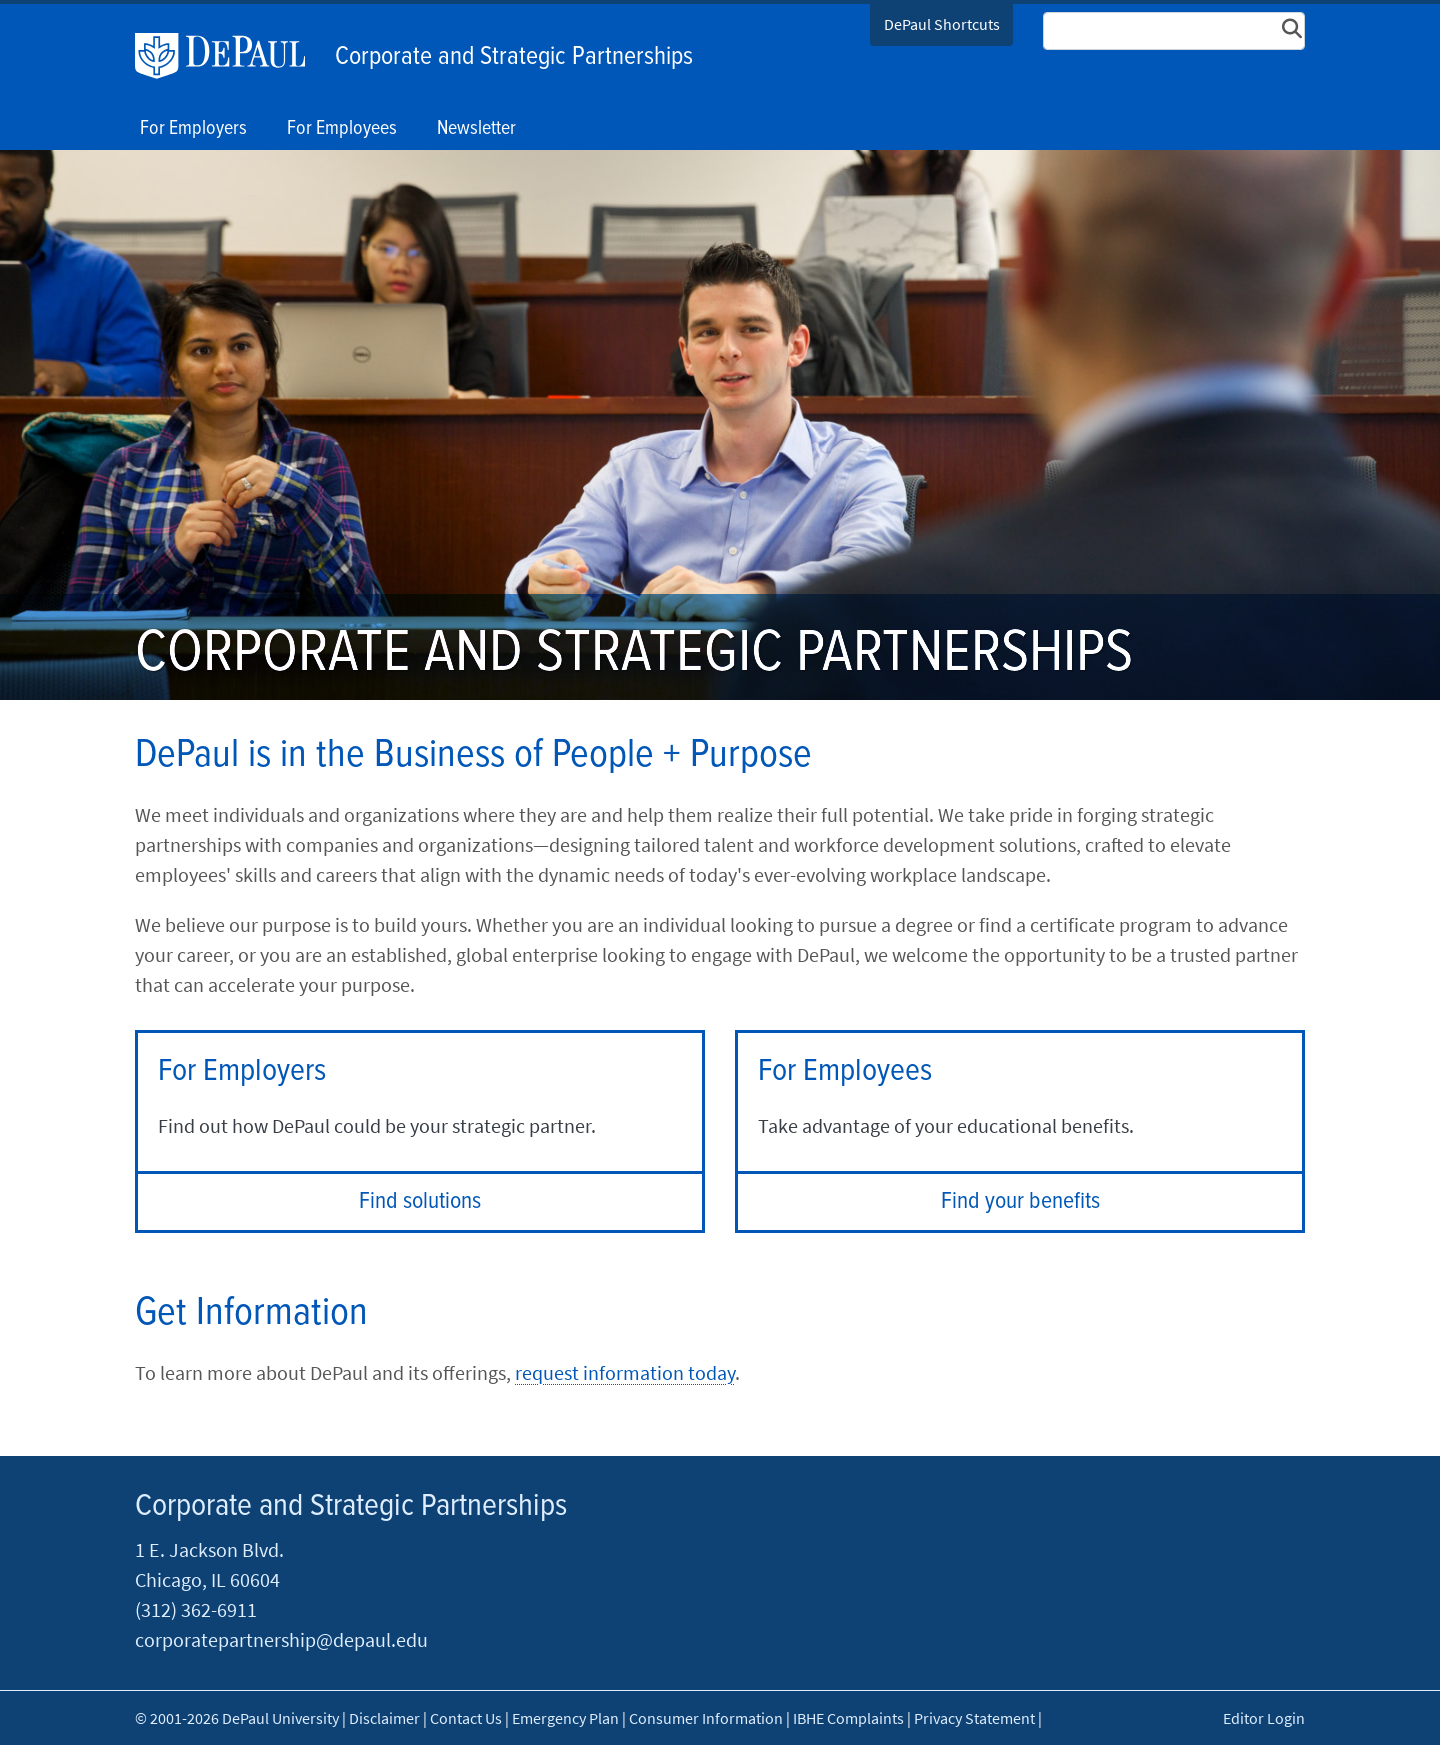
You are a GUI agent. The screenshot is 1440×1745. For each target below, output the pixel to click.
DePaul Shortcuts (942, 24)
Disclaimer (384, 1718)
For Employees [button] (342, 129)
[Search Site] (1174, 31)
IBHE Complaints (848, 1718)
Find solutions (420, 1201)
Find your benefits (1020, 1201)
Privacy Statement (974, 1718)
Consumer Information (706, 1718)
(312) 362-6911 (196, 1609)
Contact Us (466, 1718)
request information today (625, 1372)
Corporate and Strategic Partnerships (514, 57)
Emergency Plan (565, 1718)
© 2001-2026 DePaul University (237, 1718)
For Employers (193, 129)
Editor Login (1264, 1718)
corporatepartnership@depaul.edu (281, 1639)
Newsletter (476, 129)
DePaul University (230, 56)
